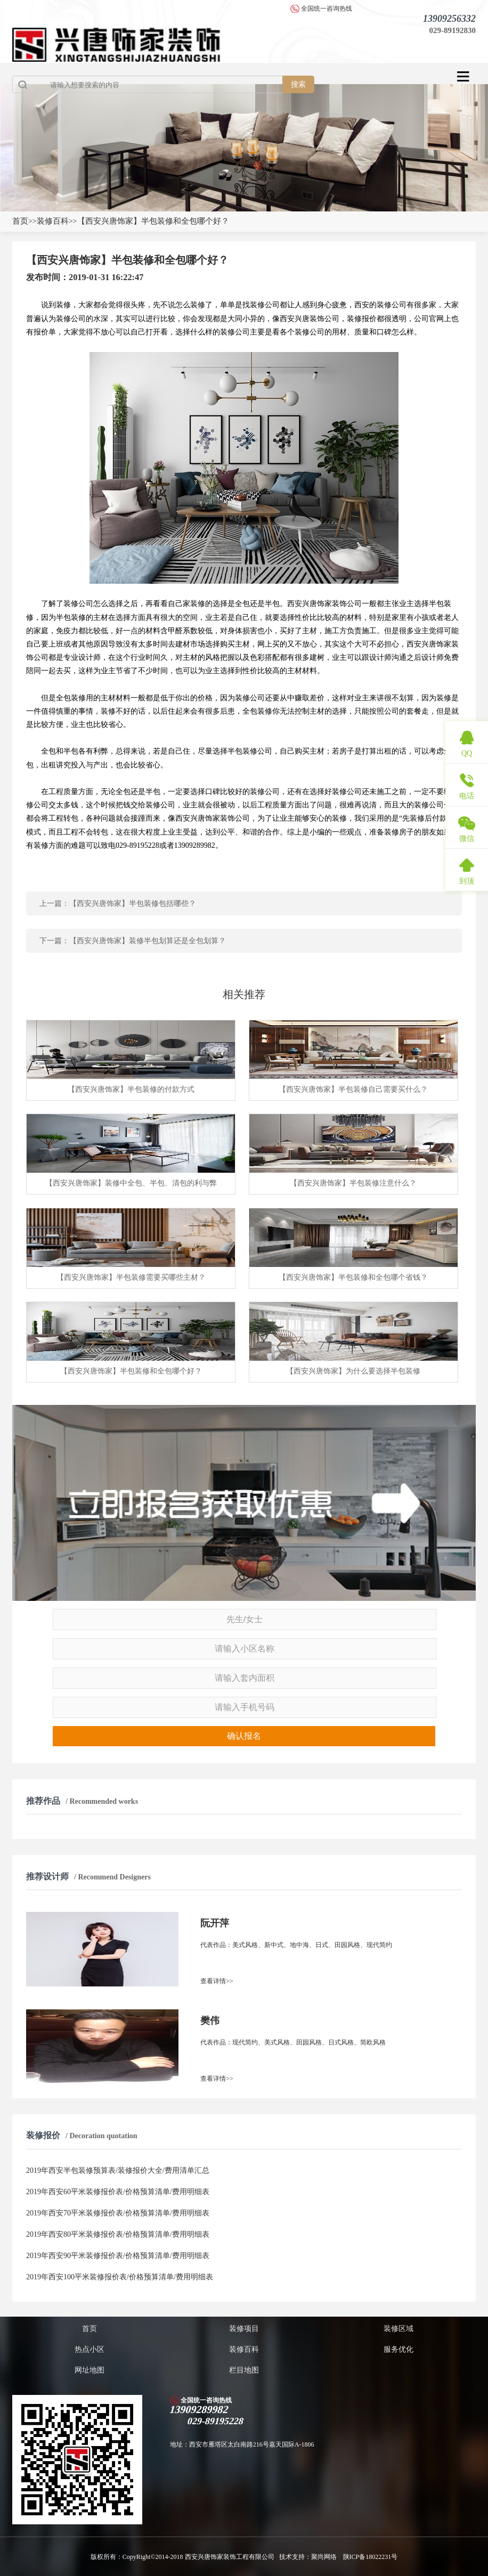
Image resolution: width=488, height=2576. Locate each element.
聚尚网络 (324, 2557)
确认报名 (244, 1735)
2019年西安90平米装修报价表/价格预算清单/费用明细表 (117, 2256)
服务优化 (398, 2349)
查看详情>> (216, 1981)
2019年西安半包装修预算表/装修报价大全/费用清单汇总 (117, 2170)
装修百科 (53, 221)
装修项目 (244, 2329)
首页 (20, 221)
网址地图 (89, 2370)
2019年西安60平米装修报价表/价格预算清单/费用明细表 (117, 2192)
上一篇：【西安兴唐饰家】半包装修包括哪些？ (117, 903)
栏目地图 (244, 2370)
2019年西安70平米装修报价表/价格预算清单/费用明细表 (117, 2213)
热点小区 (89, 2349)
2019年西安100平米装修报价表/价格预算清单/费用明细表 (119, 2277)
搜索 (298, 84)
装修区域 (398, 2329)
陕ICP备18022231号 (370, 2557)
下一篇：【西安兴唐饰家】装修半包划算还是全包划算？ (132, 941)
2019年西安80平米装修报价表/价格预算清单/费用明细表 (117, 2234)
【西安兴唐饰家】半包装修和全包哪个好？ (153, 221)
